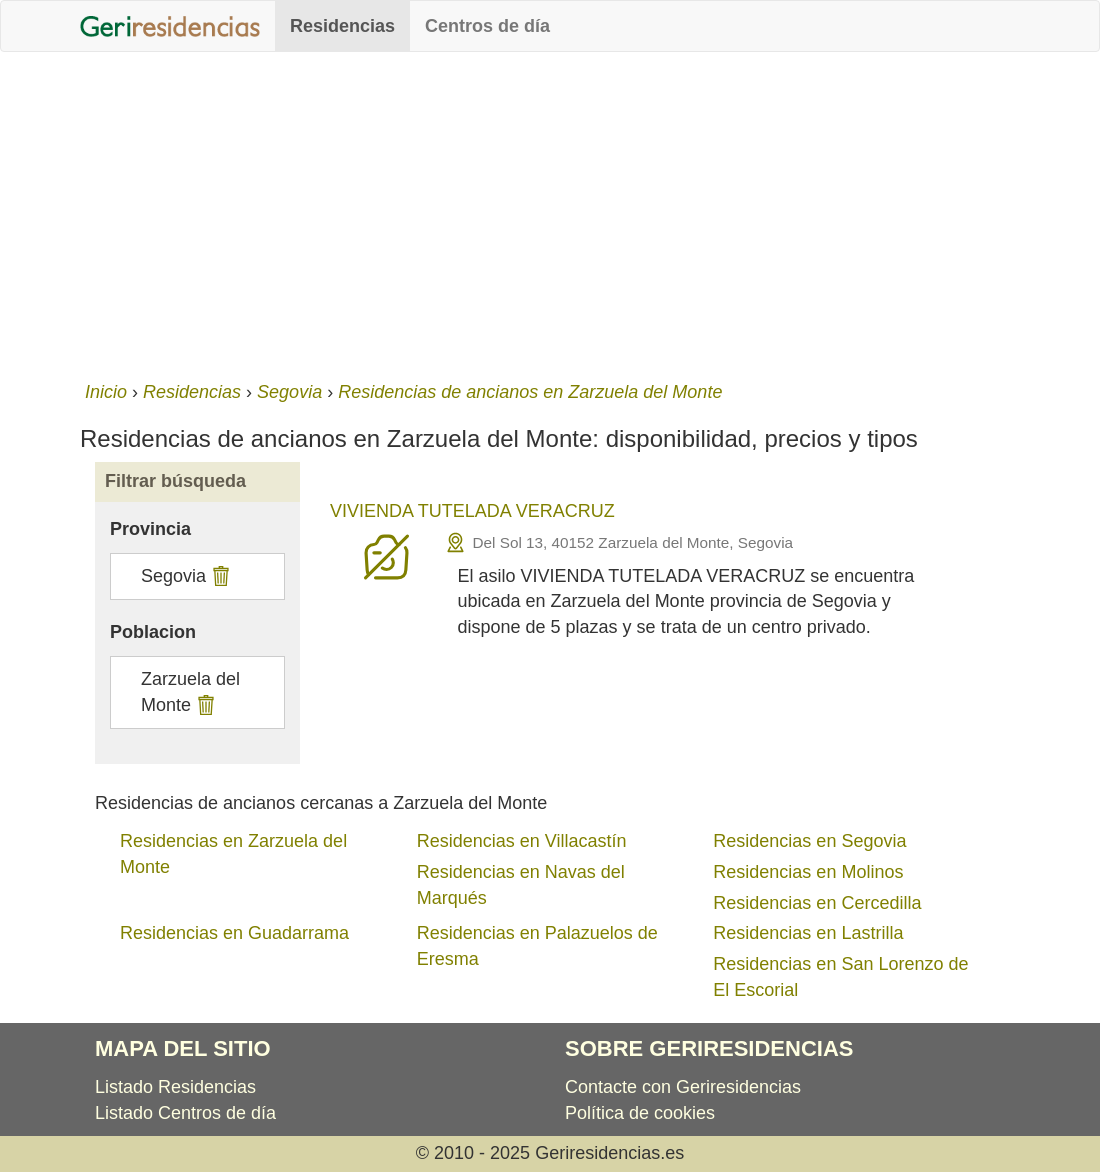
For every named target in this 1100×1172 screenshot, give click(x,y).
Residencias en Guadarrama (234, 933)
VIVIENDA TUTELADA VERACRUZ (472, 511)
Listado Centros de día (185, 1113)
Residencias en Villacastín (522, 841)
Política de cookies (640, 1113)
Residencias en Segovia (809, 841)
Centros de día (487, 26)
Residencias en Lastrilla (808, 933)
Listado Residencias (175, 1087)
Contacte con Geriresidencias (683, 1087)
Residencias (342, 26)
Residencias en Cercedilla (817, 903)
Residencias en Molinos (808, 872)
